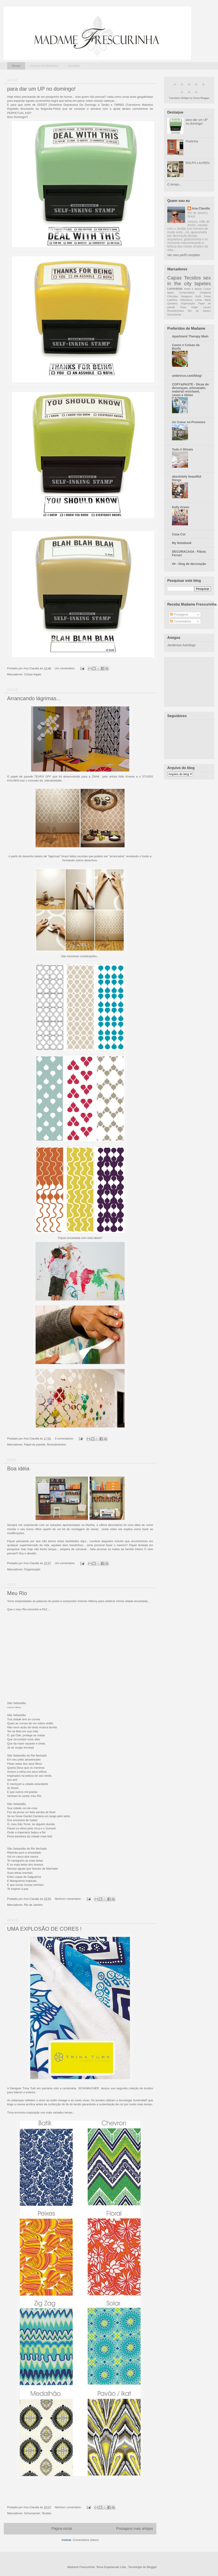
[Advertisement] (189, 680)
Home (16, 66)
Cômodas (172, 296)
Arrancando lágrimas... (34, 698)
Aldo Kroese (126, 776)
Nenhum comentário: (68, 1898)
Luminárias (174, 288)
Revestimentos (56, 1444)
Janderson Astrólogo (181, 645)
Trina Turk (29, 2088)
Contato (74, 66)
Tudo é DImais (182, 449)
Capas (174, 278)
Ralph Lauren (201, 307)
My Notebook (182, 543)
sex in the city (189, 281)
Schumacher (32, 2513)
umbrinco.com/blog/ (187, 375)
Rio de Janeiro (33, 1904)
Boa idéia (18, 1468)
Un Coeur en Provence (188, 422)
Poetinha (192, 141)
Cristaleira (205, 292)
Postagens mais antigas (134, 2528)
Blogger (152, 2567)
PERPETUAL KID (18, 113)
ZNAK (95, 776)
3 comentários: (65, 1438)
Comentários (180, 621)
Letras (198, 300)
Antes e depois (193, 288)
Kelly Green (180, 507)
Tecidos (46, 2513)
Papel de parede (34, 1444)
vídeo (113, 1529)
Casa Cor (179, 534)
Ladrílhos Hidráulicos (179, 300)
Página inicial (61, 2528)
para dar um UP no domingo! (41, 89)
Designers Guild (191, 296)
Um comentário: (65, 668)
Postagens (179, 614)
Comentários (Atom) (86, 2540)
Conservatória (187, 292)
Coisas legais (32, 674)
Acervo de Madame (44, 66)
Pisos (183, 307)
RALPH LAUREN (198, 163)
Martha (90, 1525)
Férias (207, 296)
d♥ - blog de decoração (189, 564)
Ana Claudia (201, 208)
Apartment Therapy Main (190, 336)
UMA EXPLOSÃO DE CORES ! (44, 1929)
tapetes (203, 283)
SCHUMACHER (88, 2088)
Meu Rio (17, 1593)
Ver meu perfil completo (183, 255)
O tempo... (174, 184)
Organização (32, 1569)
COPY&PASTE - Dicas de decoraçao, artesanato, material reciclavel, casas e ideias (190, 390)
